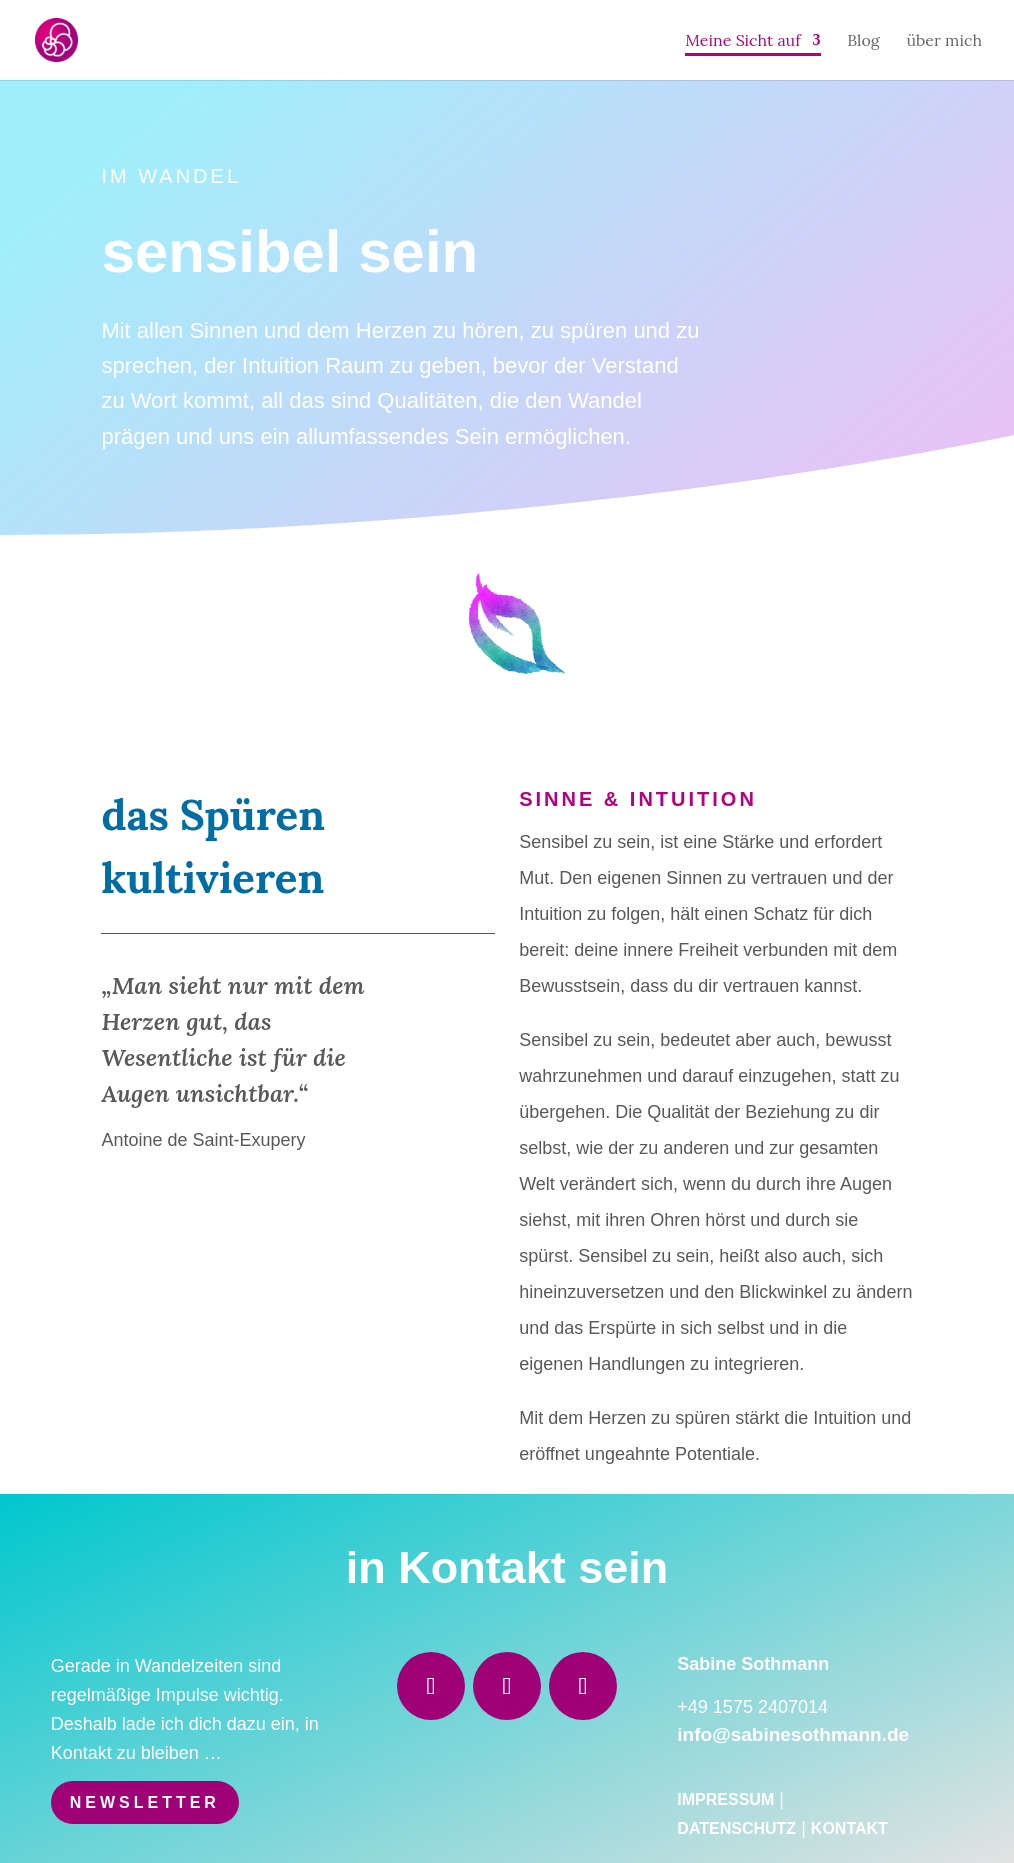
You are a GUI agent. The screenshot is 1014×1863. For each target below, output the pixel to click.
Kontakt (849, 1828)
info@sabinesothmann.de (793, 1734)
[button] (44, 1819)
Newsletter (145, 1802)
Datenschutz (736, 1828)
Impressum (725, 1799)
